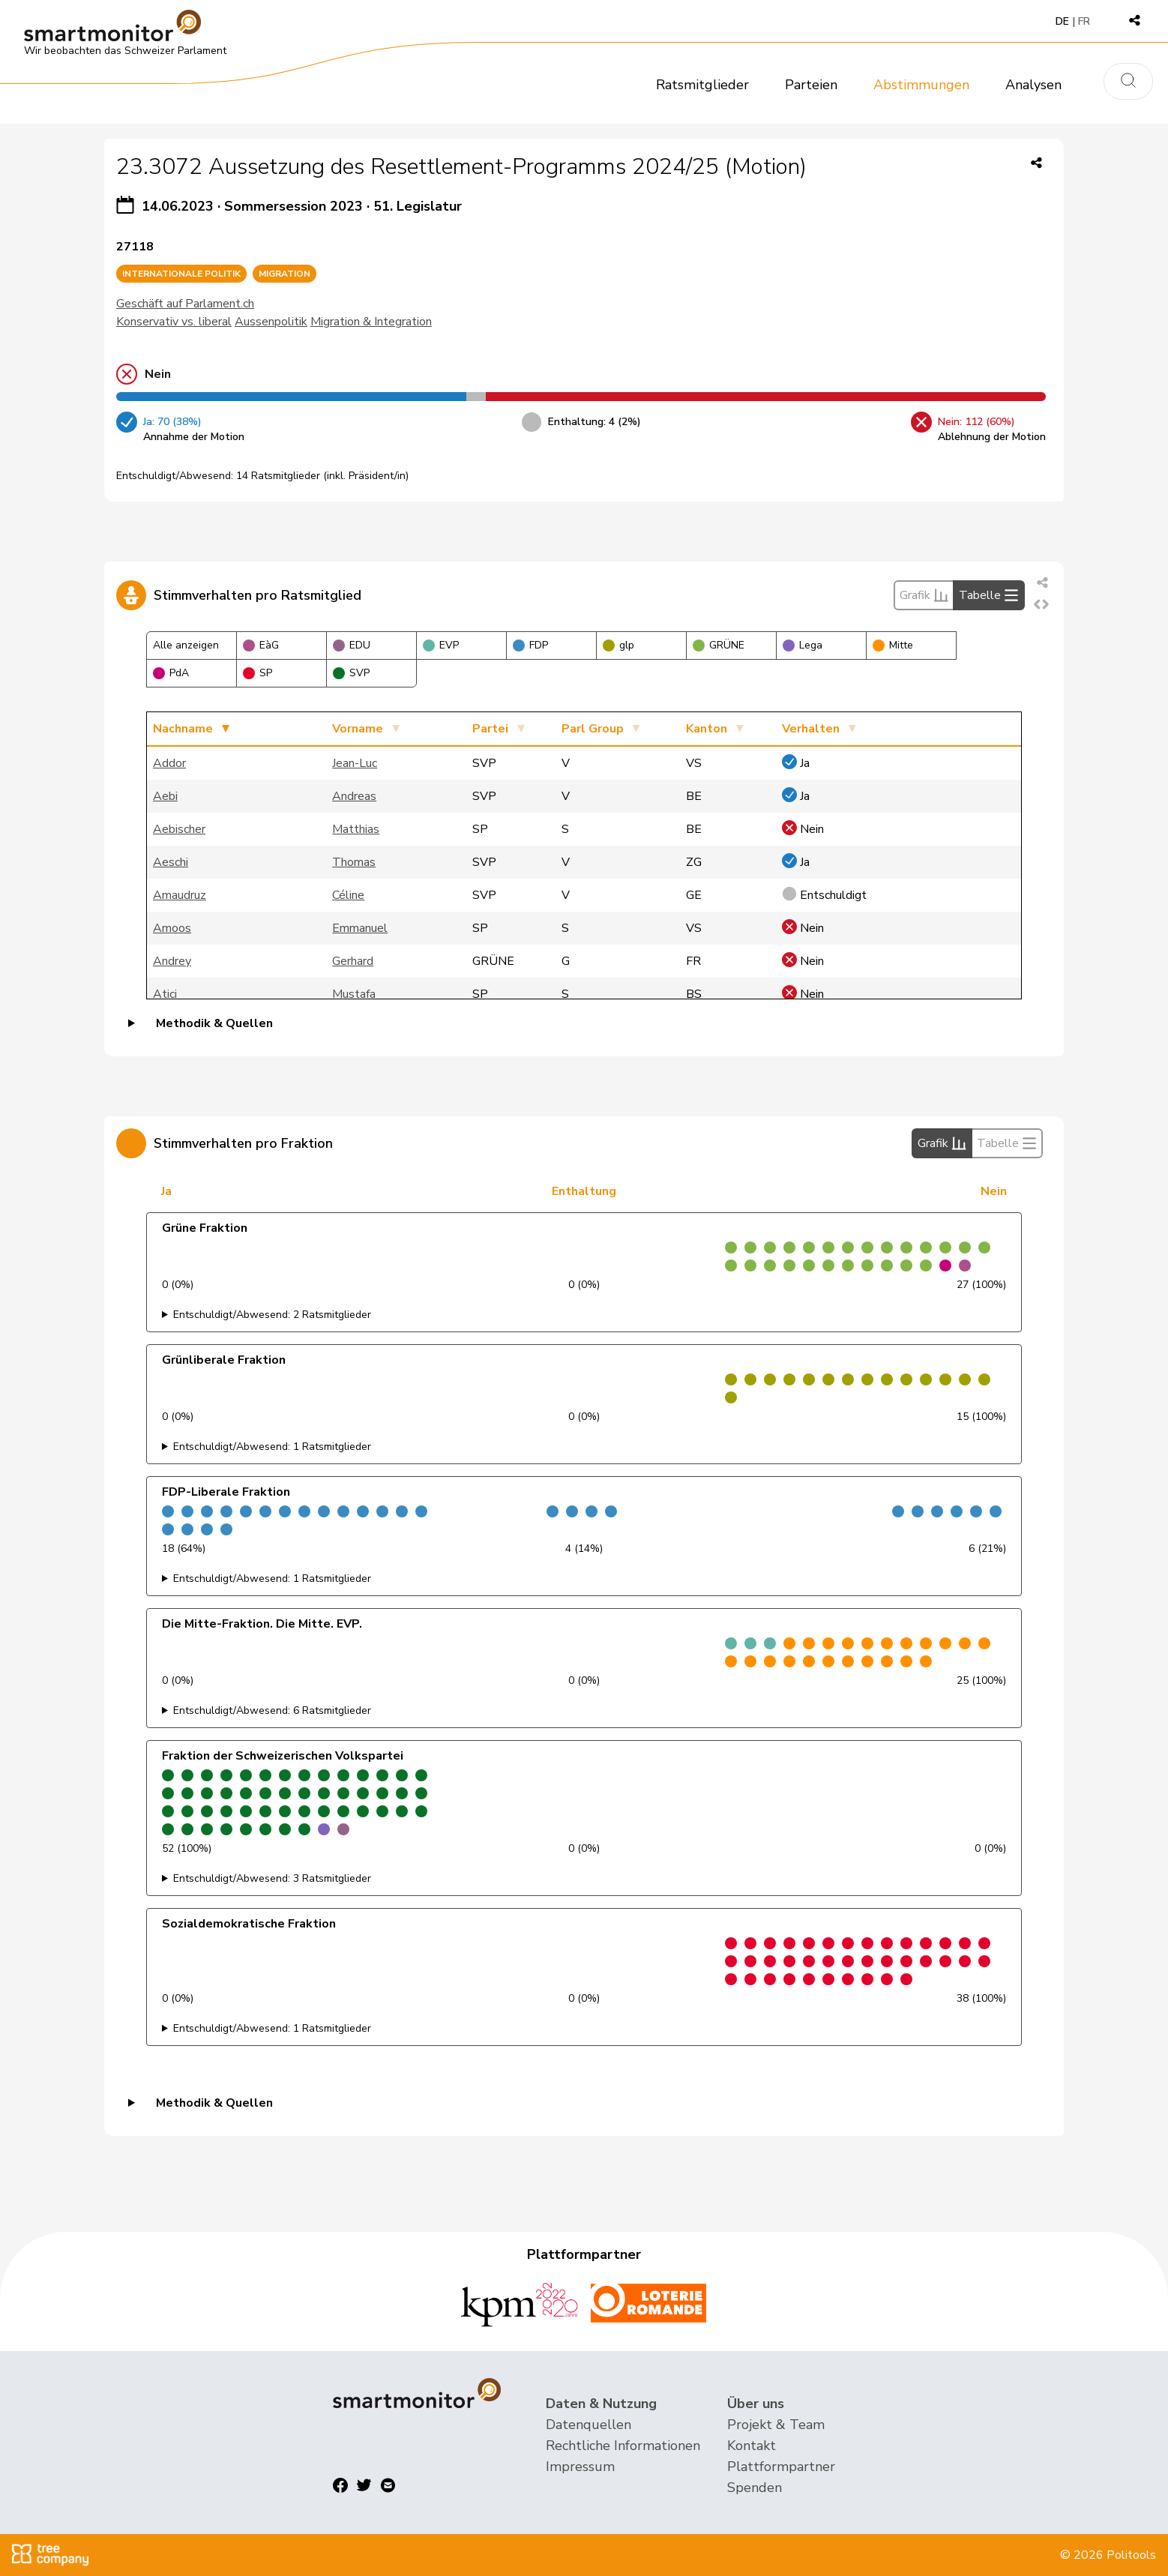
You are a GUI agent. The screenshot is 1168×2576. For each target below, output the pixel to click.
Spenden (754, 2488)
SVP (351, 673)
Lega (802, 645)
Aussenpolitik (271, 321)
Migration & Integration (371, 321)
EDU (351, 645)
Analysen (1033, 85)
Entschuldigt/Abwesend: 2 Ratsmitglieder (272, 1314)
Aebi (165, 796)
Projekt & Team (776, 2425)
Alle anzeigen (186, 645)
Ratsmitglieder (702, 85)
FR (1084, 21)
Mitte (893, 645)
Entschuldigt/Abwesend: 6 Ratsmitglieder (272, 1710)
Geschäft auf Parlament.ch (185, 303)
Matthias (355, 829)
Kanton (706, 728)
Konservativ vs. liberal (174, 321)
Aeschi (170, 862)
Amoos (172, 928)
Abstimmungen (921, 85)
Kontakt (751, 2446)
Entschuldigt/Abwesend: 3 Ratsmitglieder (272, 1878)
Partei (490, 728)
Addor (169, 763)
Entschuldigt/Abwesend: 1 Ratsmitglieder (272, 1446)
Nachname (183, 728)
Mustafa (354, 994)
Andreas (354, 796)
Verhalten (811, 728)
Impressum (580, 2467)
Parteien (811, 85)
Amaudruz (179, 895)
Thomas (354, 862)
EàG (261, 645)
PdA (171, 673)
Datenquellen (588, 2425)
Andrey (172, 961)
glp (618, 645)
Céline (348, 895)
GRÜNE (718, 645)
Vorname (357, 728)
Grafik (924, 595)
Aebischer (179, 829)
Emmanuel (360, 928)
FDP (530, 645)
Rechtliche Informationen (623, 2446)
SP (257, 673)
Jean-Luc (354, 763)
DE (1062, 21)
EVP (441, 645)
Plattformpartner (781, 2467)
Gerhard (352, 961)
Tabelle (989, 595)
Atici (165, 994)
